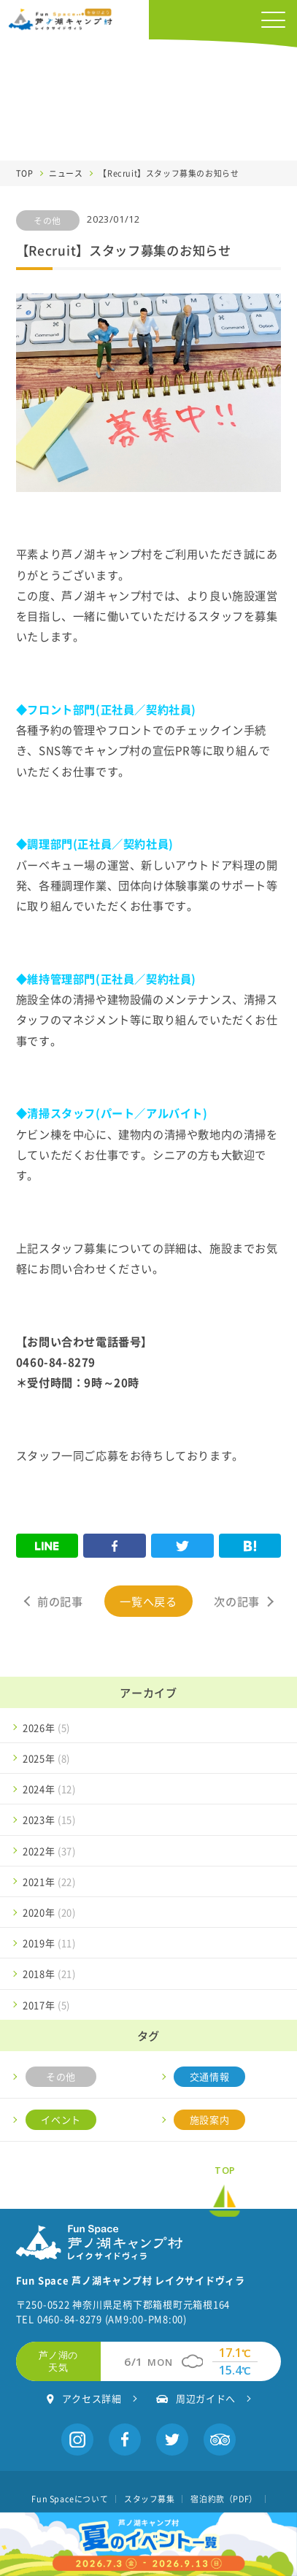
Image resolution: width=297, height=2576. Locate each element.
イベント (60, 2119)
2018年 (49, 1973)
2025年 (46, 1758)
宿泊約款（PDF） (223, 2499)
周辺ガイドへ (196, 2398)
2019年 (49, 1943)
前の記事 (59, 1601)
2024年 (49, 1789)
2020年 (49, 1912)
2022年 (49, 1851)
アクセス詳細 (84, 2398)
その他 (61, 2076)
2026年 (46, 1727)
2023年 (49, 1819)
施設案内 (209, 2119)
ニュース (65, 173)
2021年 (49, 1881)
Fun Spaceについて (69, 2499)
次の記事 (236, 1601)
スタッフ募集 (149, 2499)
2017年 (46, 2005)
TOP (25, 173)
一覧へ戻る (148, 1601)
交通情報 (209, 2076)
